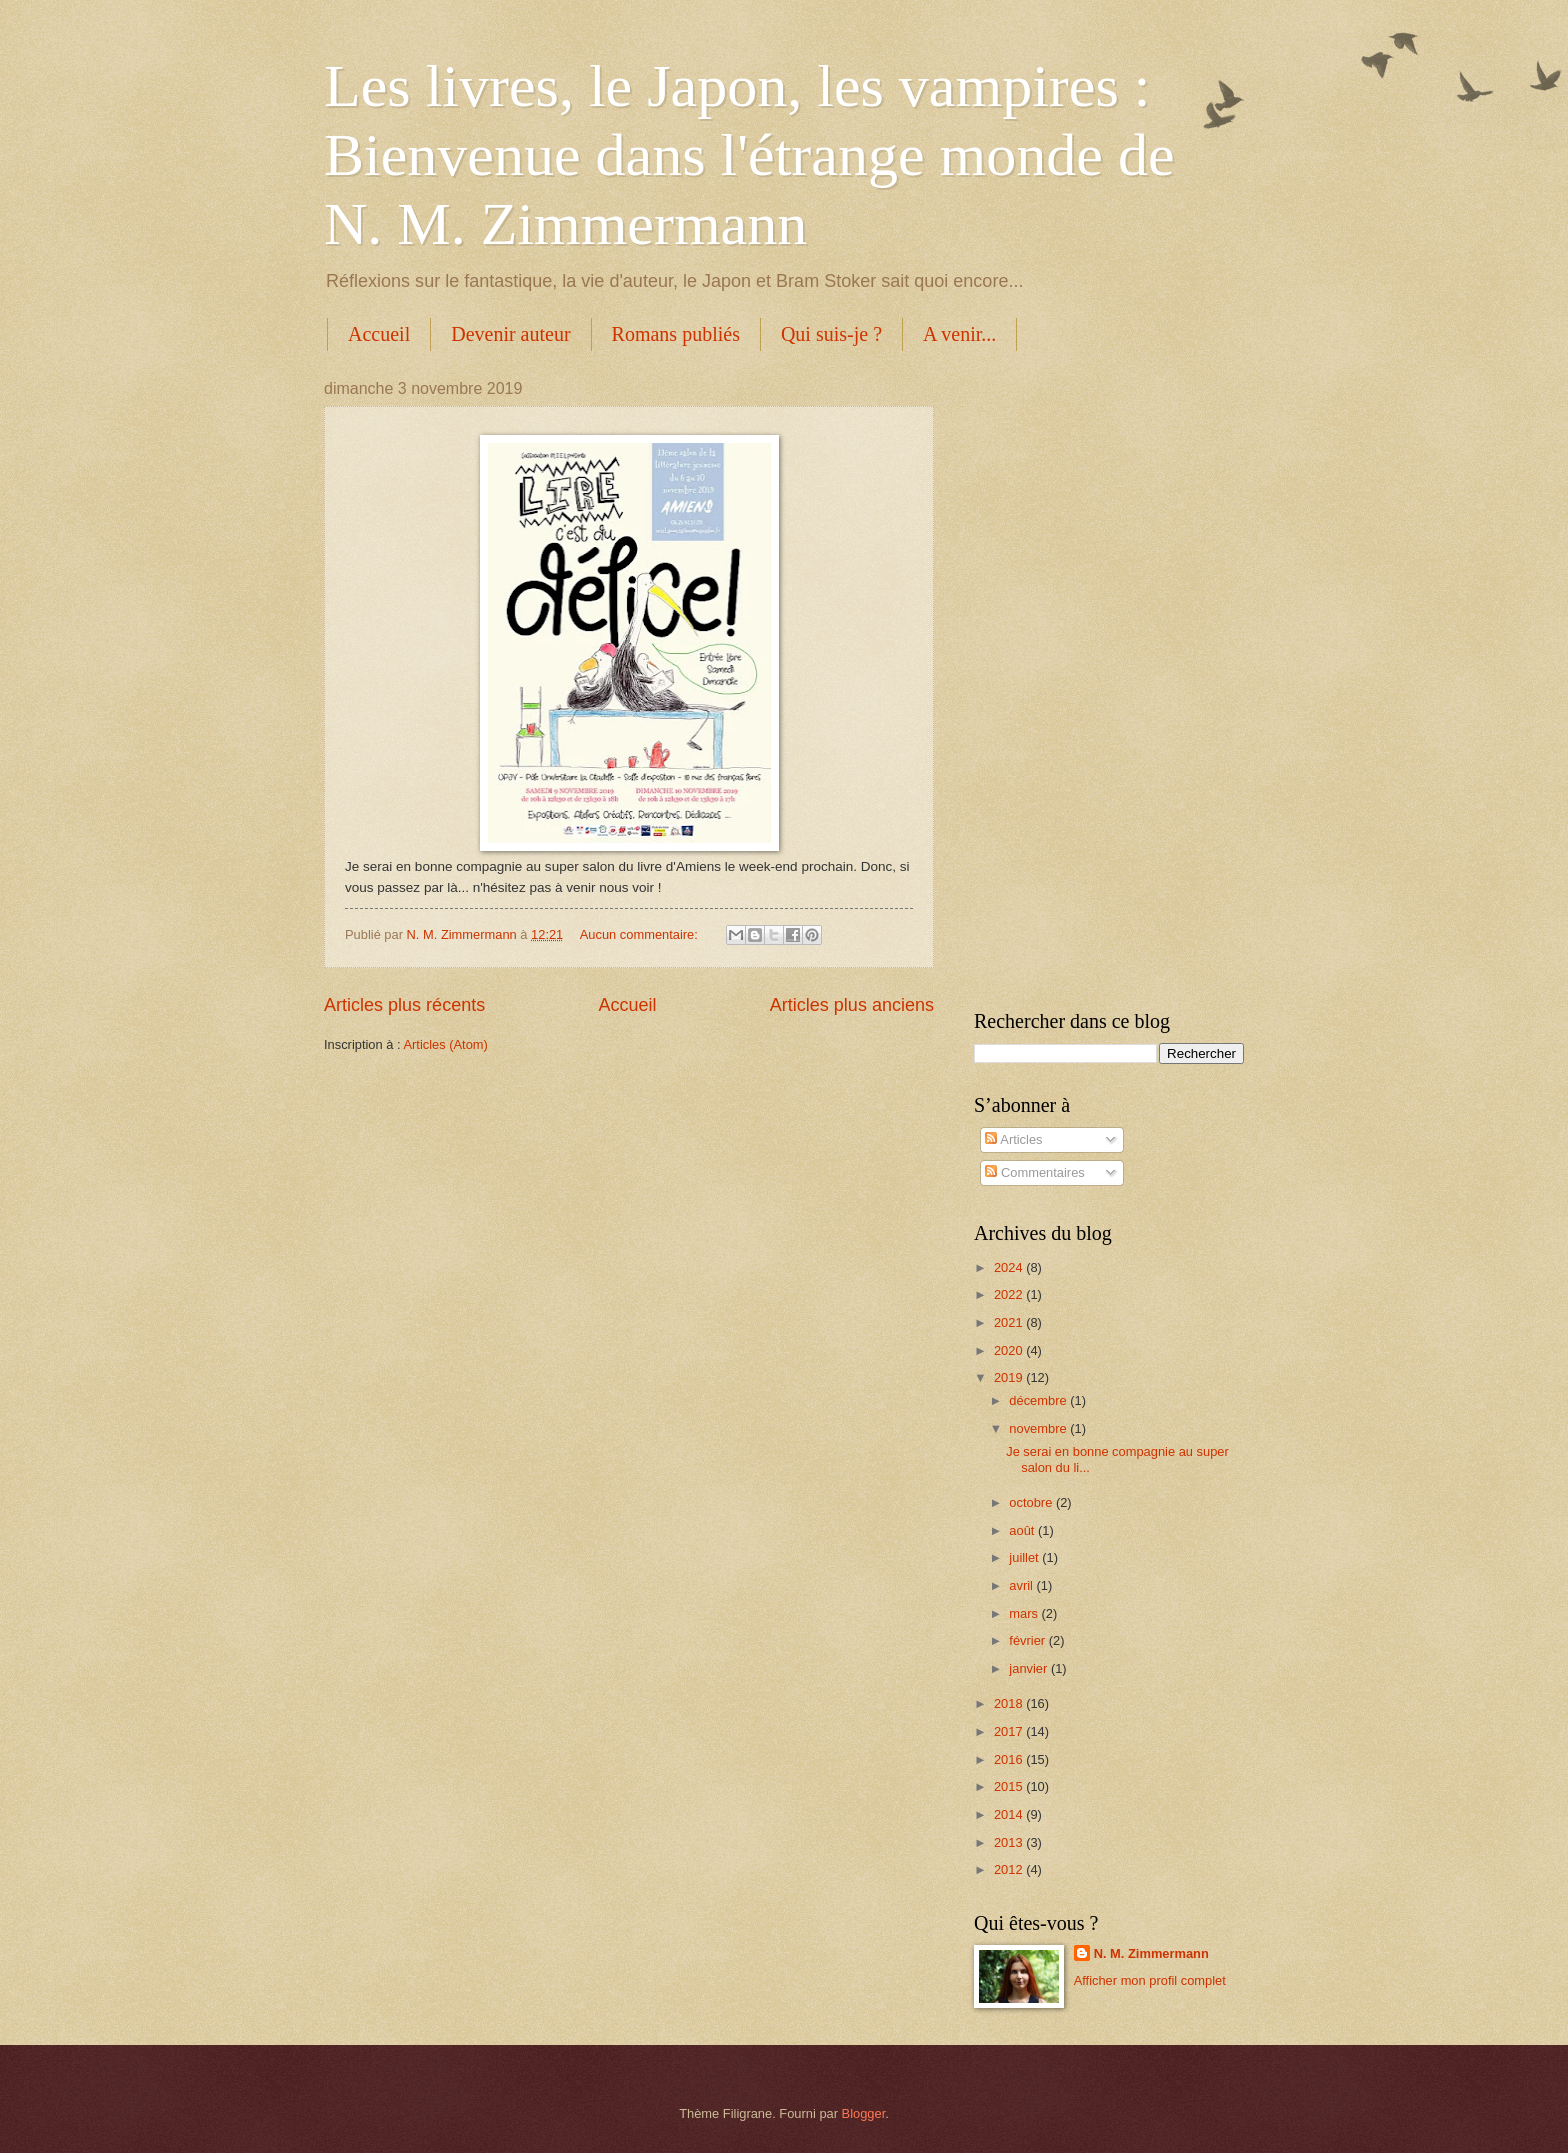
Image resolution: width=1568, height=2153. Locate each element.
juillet (1025, 1557)
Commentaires (1034, 1172)
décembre (1039, 1400)
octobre (1032, 1502)
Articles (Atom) (445, 1044)
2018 (1010, 1703)
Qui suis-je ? (831, 334)
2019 (1010, 1377)
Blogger (864, 2113)
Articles (1013, 1139)
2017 (1010, 1731)
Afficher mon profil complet (1150, 1980)
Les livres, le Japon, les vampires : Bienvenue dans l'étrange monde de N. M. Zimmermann (749, 155)
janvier (1030, 1668)
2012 (1010, 1869)
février (1028, 1640)
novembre (1039, 1428)
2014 (1010, 1814)
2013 (1010, 1842)
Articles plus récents (404, 1005)
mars (1025, 1613)
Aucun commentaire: (641, 934)
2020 (1010, 1350)
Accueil (379, 334)
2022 (1010, 1294)
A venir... (959, 334)
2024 (1010, 1267)
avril (1022, 1585)
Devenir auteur (510, 334)
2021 (1010, 1322)
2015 (1010, 1786)
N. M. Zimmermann (1151, 1953)
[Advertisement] (1109, 680)
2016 (1010, 1759)
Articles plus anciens (852, 1005)
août (1023, 1530)
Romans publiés (676, 334)
